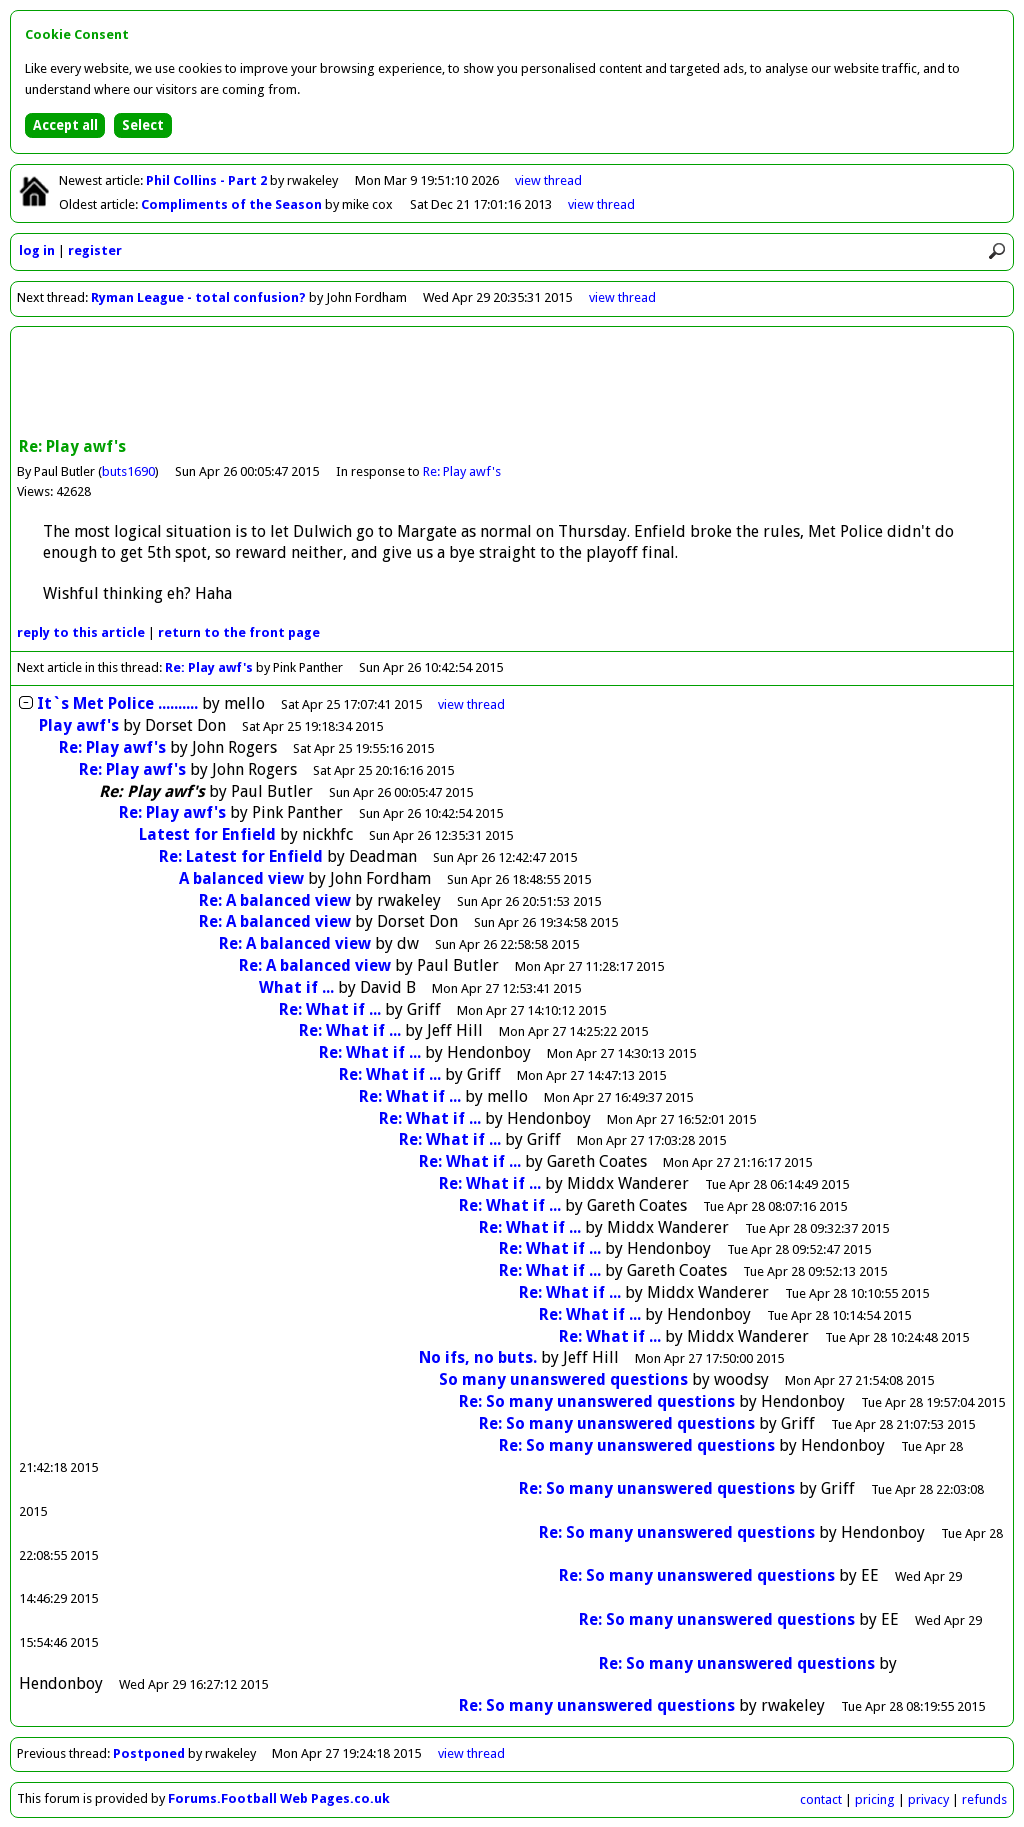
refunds (984, 1799)
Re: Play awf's (462, 471)
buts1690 (128, 471)
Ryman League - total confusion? (198, 297)
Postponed (149, 1753)
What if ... (296, 987)
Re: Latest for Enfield (243, 856)
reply (81, 632)
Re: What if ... (330, 1009)
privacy (928, 1799)
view (548, 180)
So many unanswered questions (563, 1379)
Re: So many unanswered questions (597, 1401)
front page (239, 632)
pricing (875, 1799)
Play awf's (79, 725)
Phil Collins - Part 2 (208, 180)
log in (37, 250)
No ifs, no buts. (478, 1357)
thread (471, 704)
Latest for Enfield (209, 834)
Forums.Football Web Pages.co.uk (279, 1798)
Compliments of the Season (233, 204)
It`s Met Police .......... (117, 703)
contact (821, 1799)
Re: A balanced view (275, 900)
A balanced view (241, 878)
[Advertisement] (512, 384)
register (95, 250)
